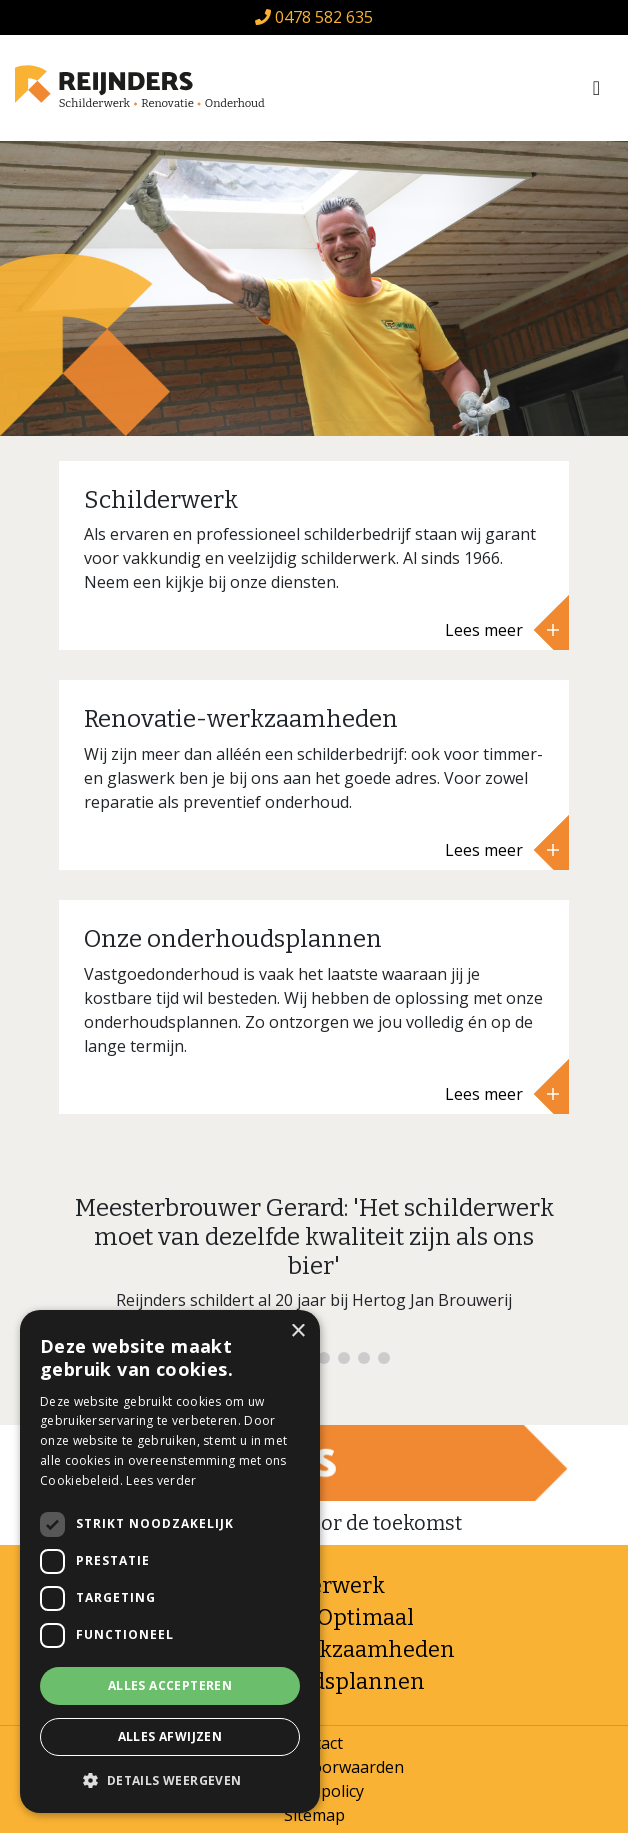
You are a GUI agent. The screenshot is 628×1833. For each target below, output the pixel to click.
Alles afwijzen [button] (170, 1736)
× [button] (297, 1331)
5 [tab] (324, 1358)
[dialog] (170, 1561)
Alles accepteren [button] (170, 1685)
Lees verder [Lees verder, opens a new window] (161, 1480)
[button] (170, 1781)
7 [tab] (364, 1358)
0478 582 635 (314, 17)
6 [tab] (344, 1358)
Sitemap (314, 1815)
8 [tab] (384, 1358)
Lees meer (502, 630)
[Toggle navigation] (596, 88)
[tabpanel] (314, 1261)
